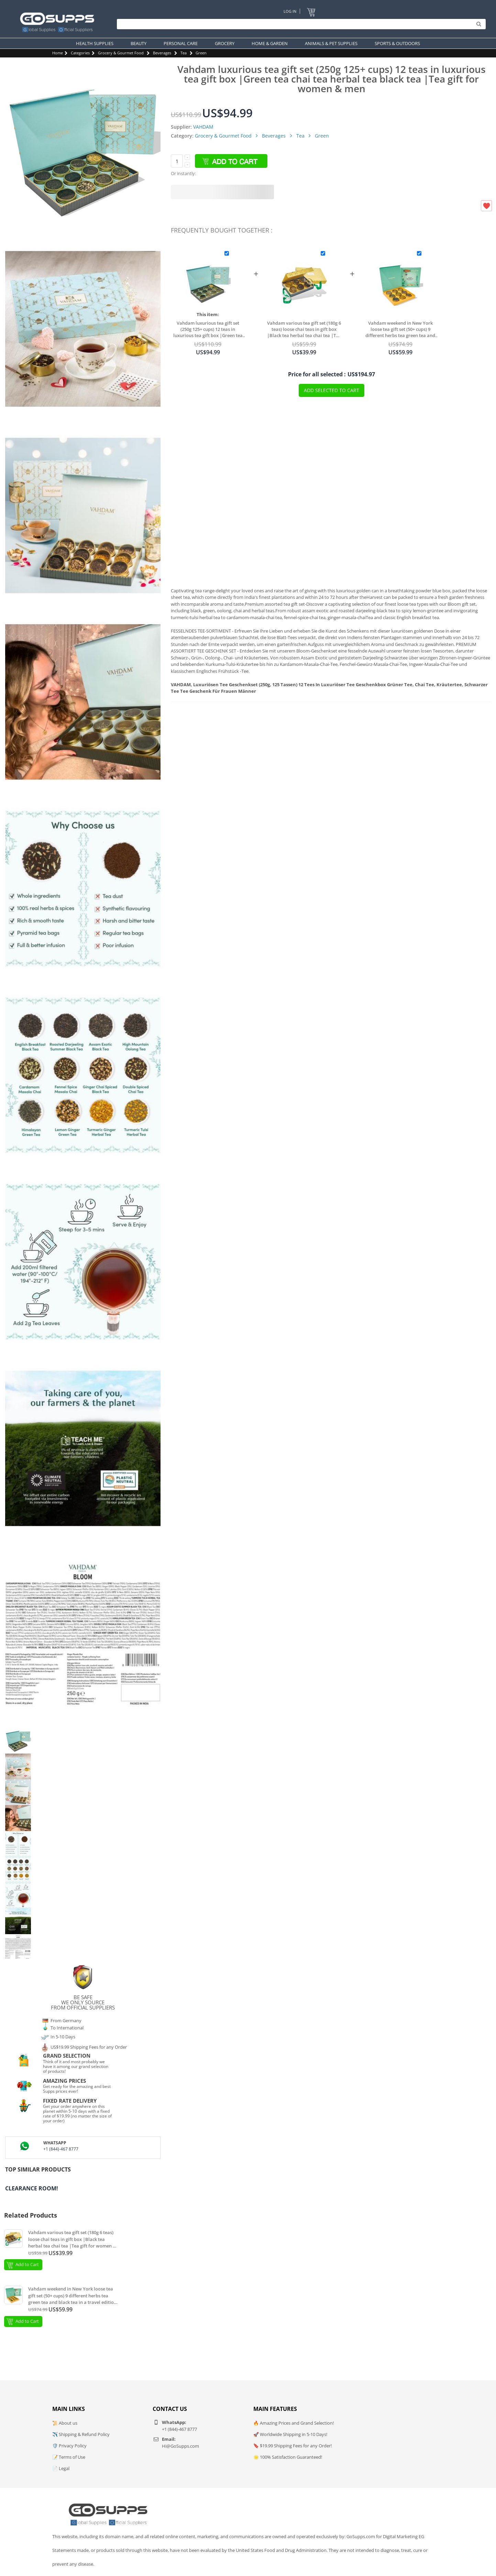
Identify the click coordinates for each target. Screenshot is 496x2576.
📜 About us (64, 2423)
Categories (80, 52)
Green (201, 52)
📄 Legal (60, 2468)
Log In (290, 11)
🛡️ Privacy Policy (69, 2446)
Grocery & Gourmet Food (121, 52)
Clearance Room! (31, 2188)
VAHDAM (203, 126)
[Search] (299, 24)
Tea (183, 52)
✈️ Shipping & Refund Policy (81, 2434)
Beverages (162, 52)
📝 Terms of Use (68, 2457)
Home (57, 52)
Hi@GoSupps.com (180, 2446)
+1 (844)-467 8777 (60, 2149)
